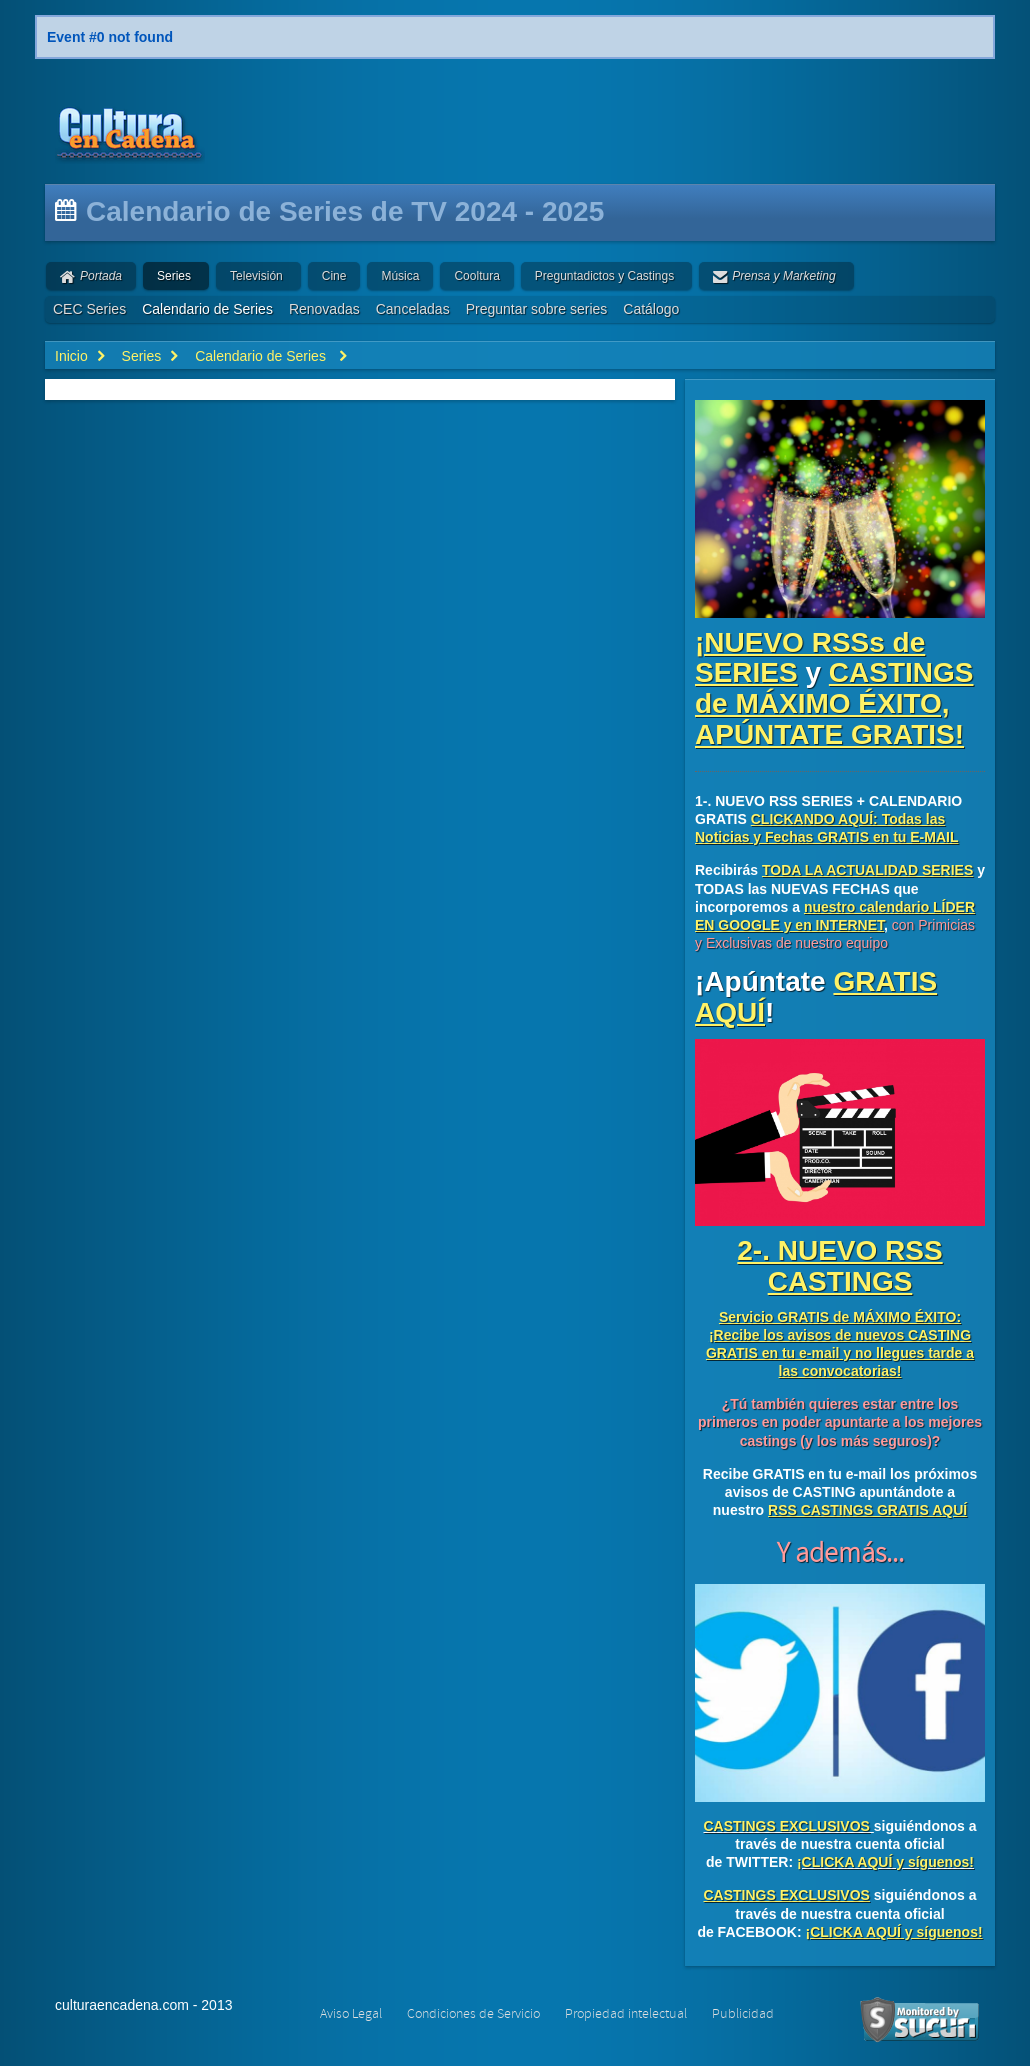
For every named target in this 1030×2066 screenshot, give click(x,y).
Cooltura (476, 276)
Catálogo (651, 309)
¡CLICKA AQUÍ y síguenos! (885, 1862)
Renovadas (324, 309)
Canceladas (413, 309)
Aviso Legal (351, 2014)
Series (174, 276)
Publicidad (743, 2014)
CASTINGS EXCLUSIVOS (786, 1826)
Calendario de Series (207, 309)
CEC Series (89, 309)
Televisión (256, 276)
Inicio (71, 356)
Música (400, 276)
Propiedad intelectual (626, 2014)
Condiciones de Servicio (473, 2014)
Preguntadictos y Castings (604, 276)
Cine (334, 276)
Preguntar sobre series (537, 309)
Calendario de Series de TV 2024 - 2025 (345, 211)
